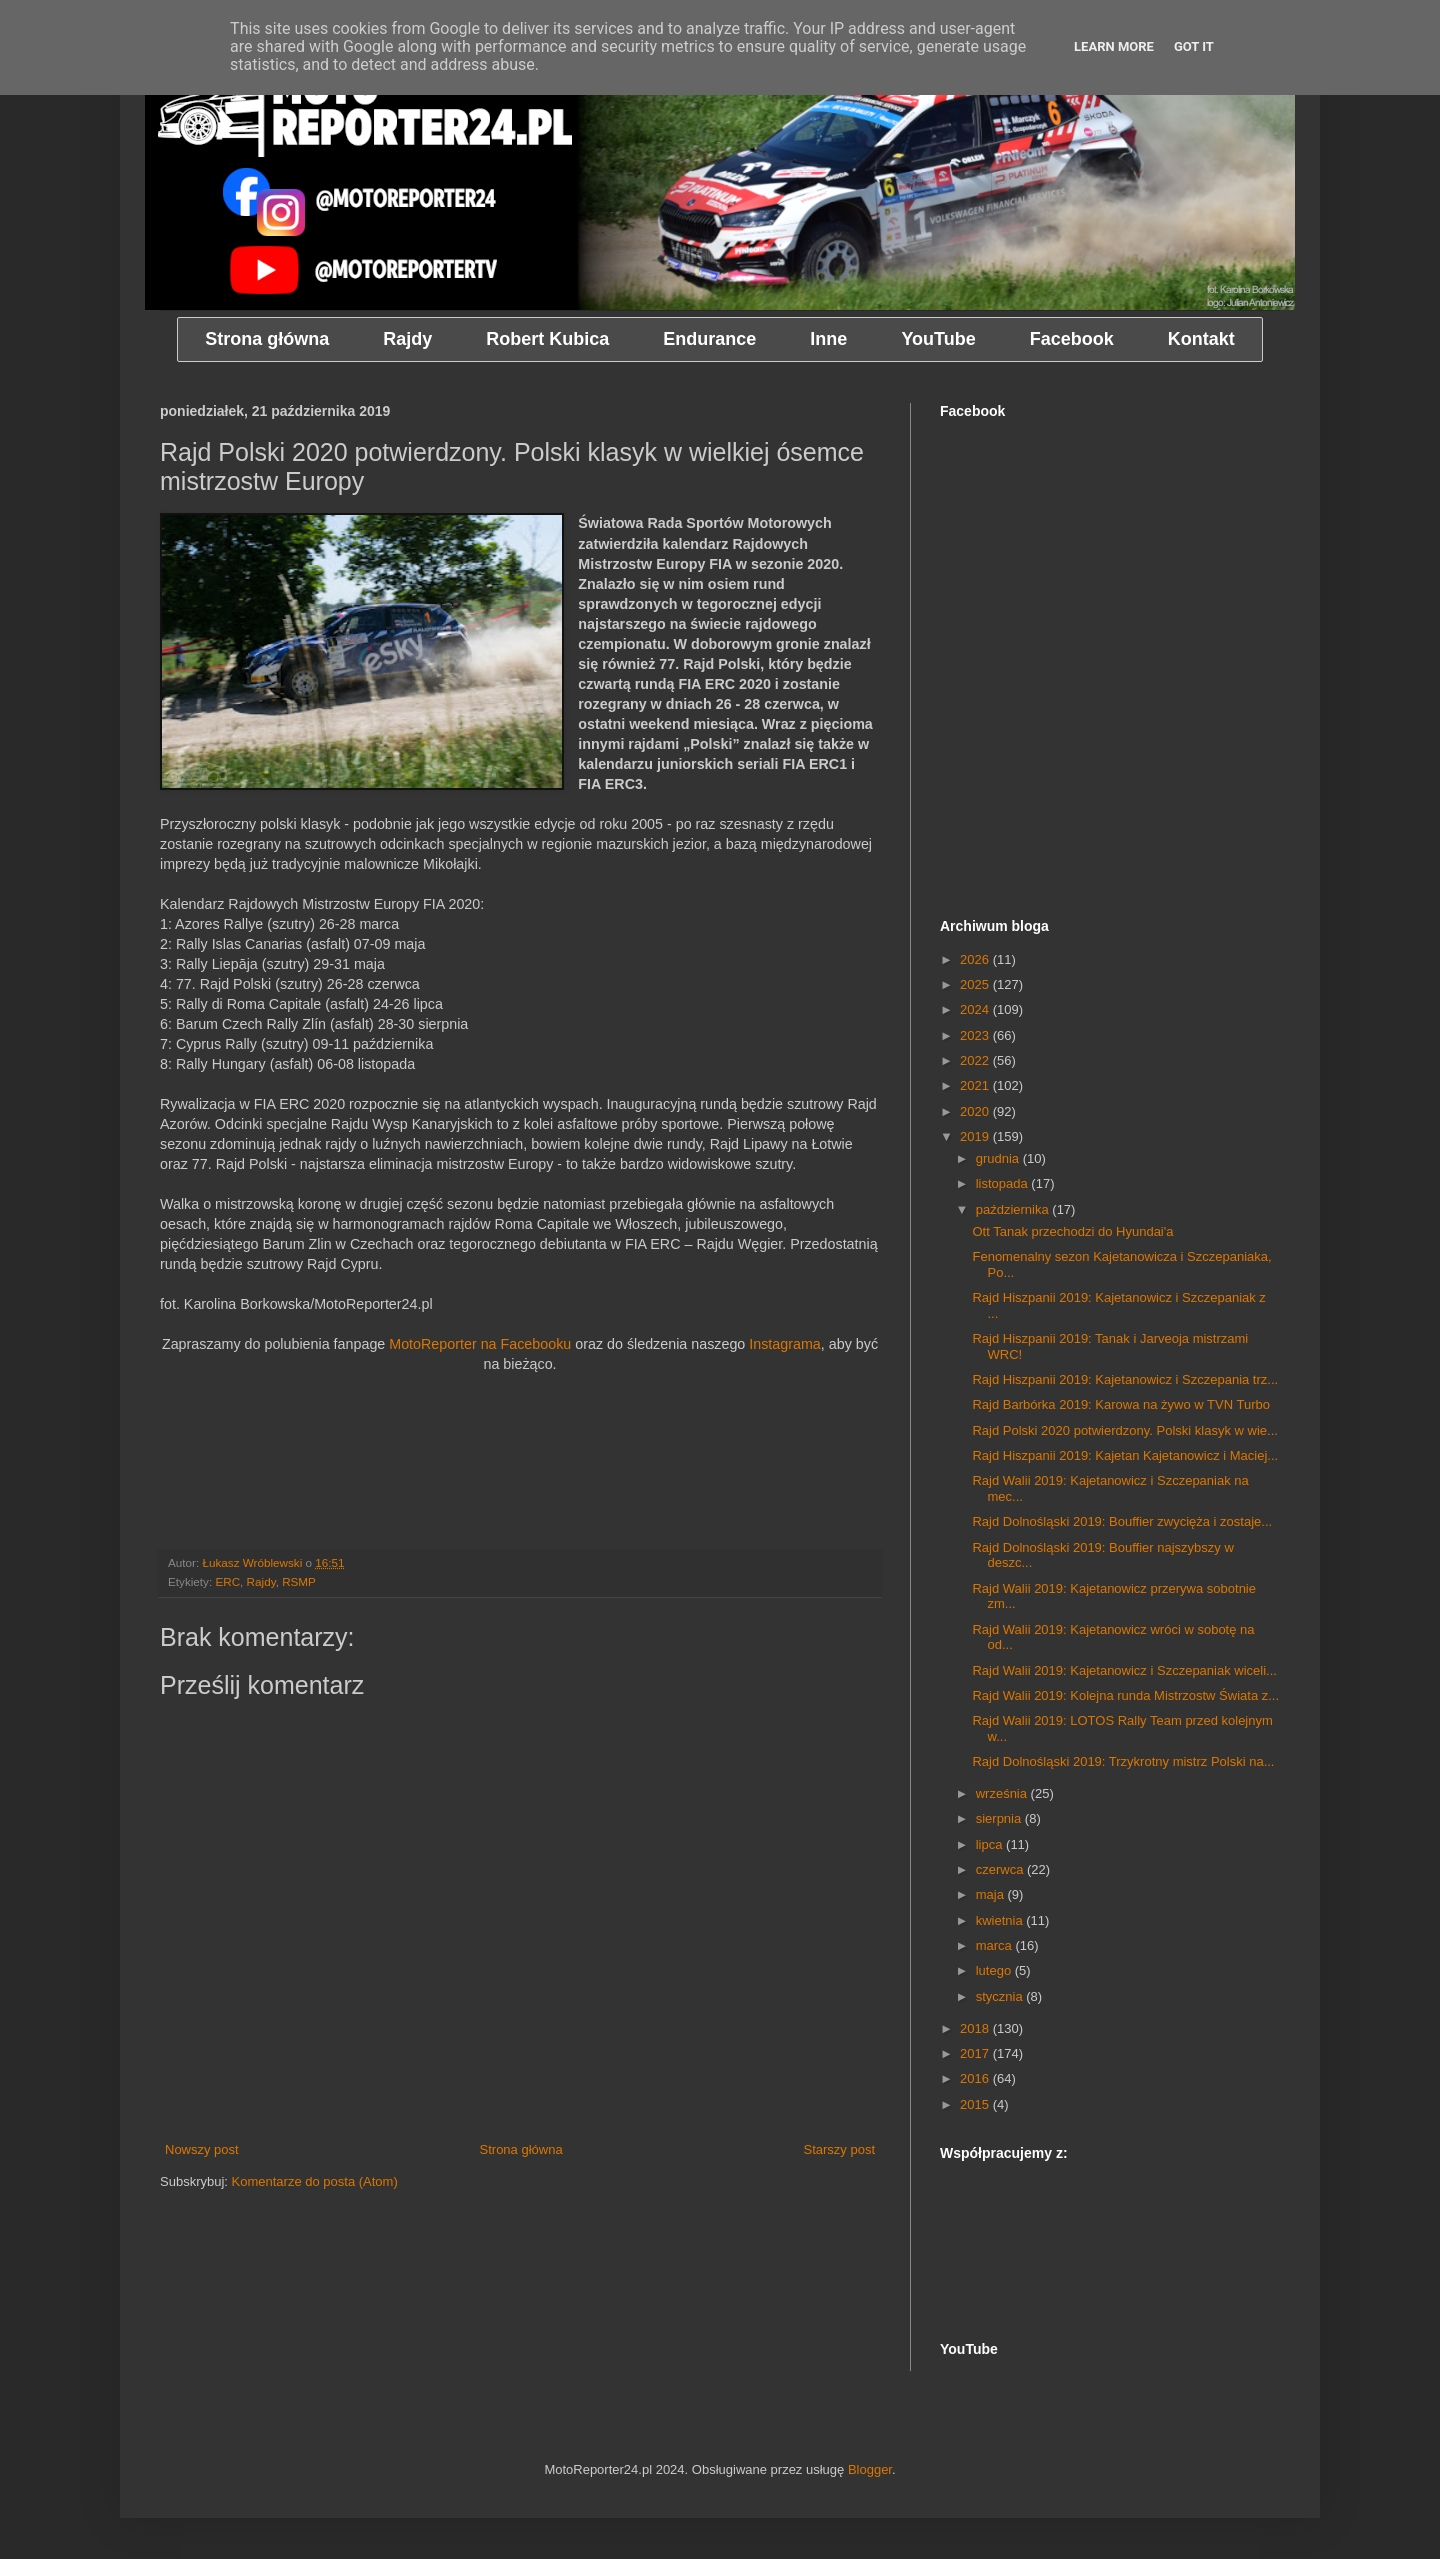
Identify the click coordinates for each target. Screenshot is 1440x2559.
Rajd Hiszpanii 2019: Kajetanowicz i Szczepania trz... (1125, 1379)
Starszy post (839, 2149)
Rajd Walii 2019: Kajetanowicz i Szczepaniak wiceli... (1124, 1670)
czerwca (1001, 1869)
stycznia (1001, 1996)
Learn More (1114, 46)
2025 (976, 984)
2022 (976, 1060)
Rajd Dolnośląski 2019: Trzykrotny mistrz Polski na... (1123, 1761)
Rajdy (261, 1581)
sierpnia (1000, 1818)
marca (996, 1945)
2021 (976, 1085)
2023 (976, 1035)
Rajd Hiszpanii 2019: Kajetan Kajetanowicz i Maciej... (1125, 1455)
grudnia (999, 1158)
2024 (976, 1009)
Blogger (870, 2469)
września (1003, 1793)
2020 (976, 1111)
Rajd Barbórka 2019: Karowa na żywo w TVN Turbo (1120, 1404)
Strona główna (521, 2149)
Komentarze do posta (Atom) (315, 2181)
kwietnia (1001, 1920)
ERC (227, 1581)
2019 (976, 1136)
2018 (976, 2028)
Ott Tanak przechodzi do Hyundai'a (1072, 1231)
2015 (976, 2104)
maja (992, 1894)
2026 (976, 959)
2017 (976, 2053)
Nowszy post (202, 2149)
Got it (1194, 46)
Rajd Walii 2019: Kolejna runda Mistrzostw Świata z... (1125, 1695)
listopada (1004, 1183)
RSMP (299, 1581)
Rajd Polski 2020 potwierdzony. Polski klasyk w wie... (1124, 1430)
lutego (995, 1970)
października (1014, 1209)
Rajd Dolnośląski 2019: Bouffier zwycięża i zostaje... (1122, 1521)
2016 (976, 2078)
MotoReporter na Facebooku (480, 1344)
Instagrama (785, 1344)
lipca (991, 1844)
